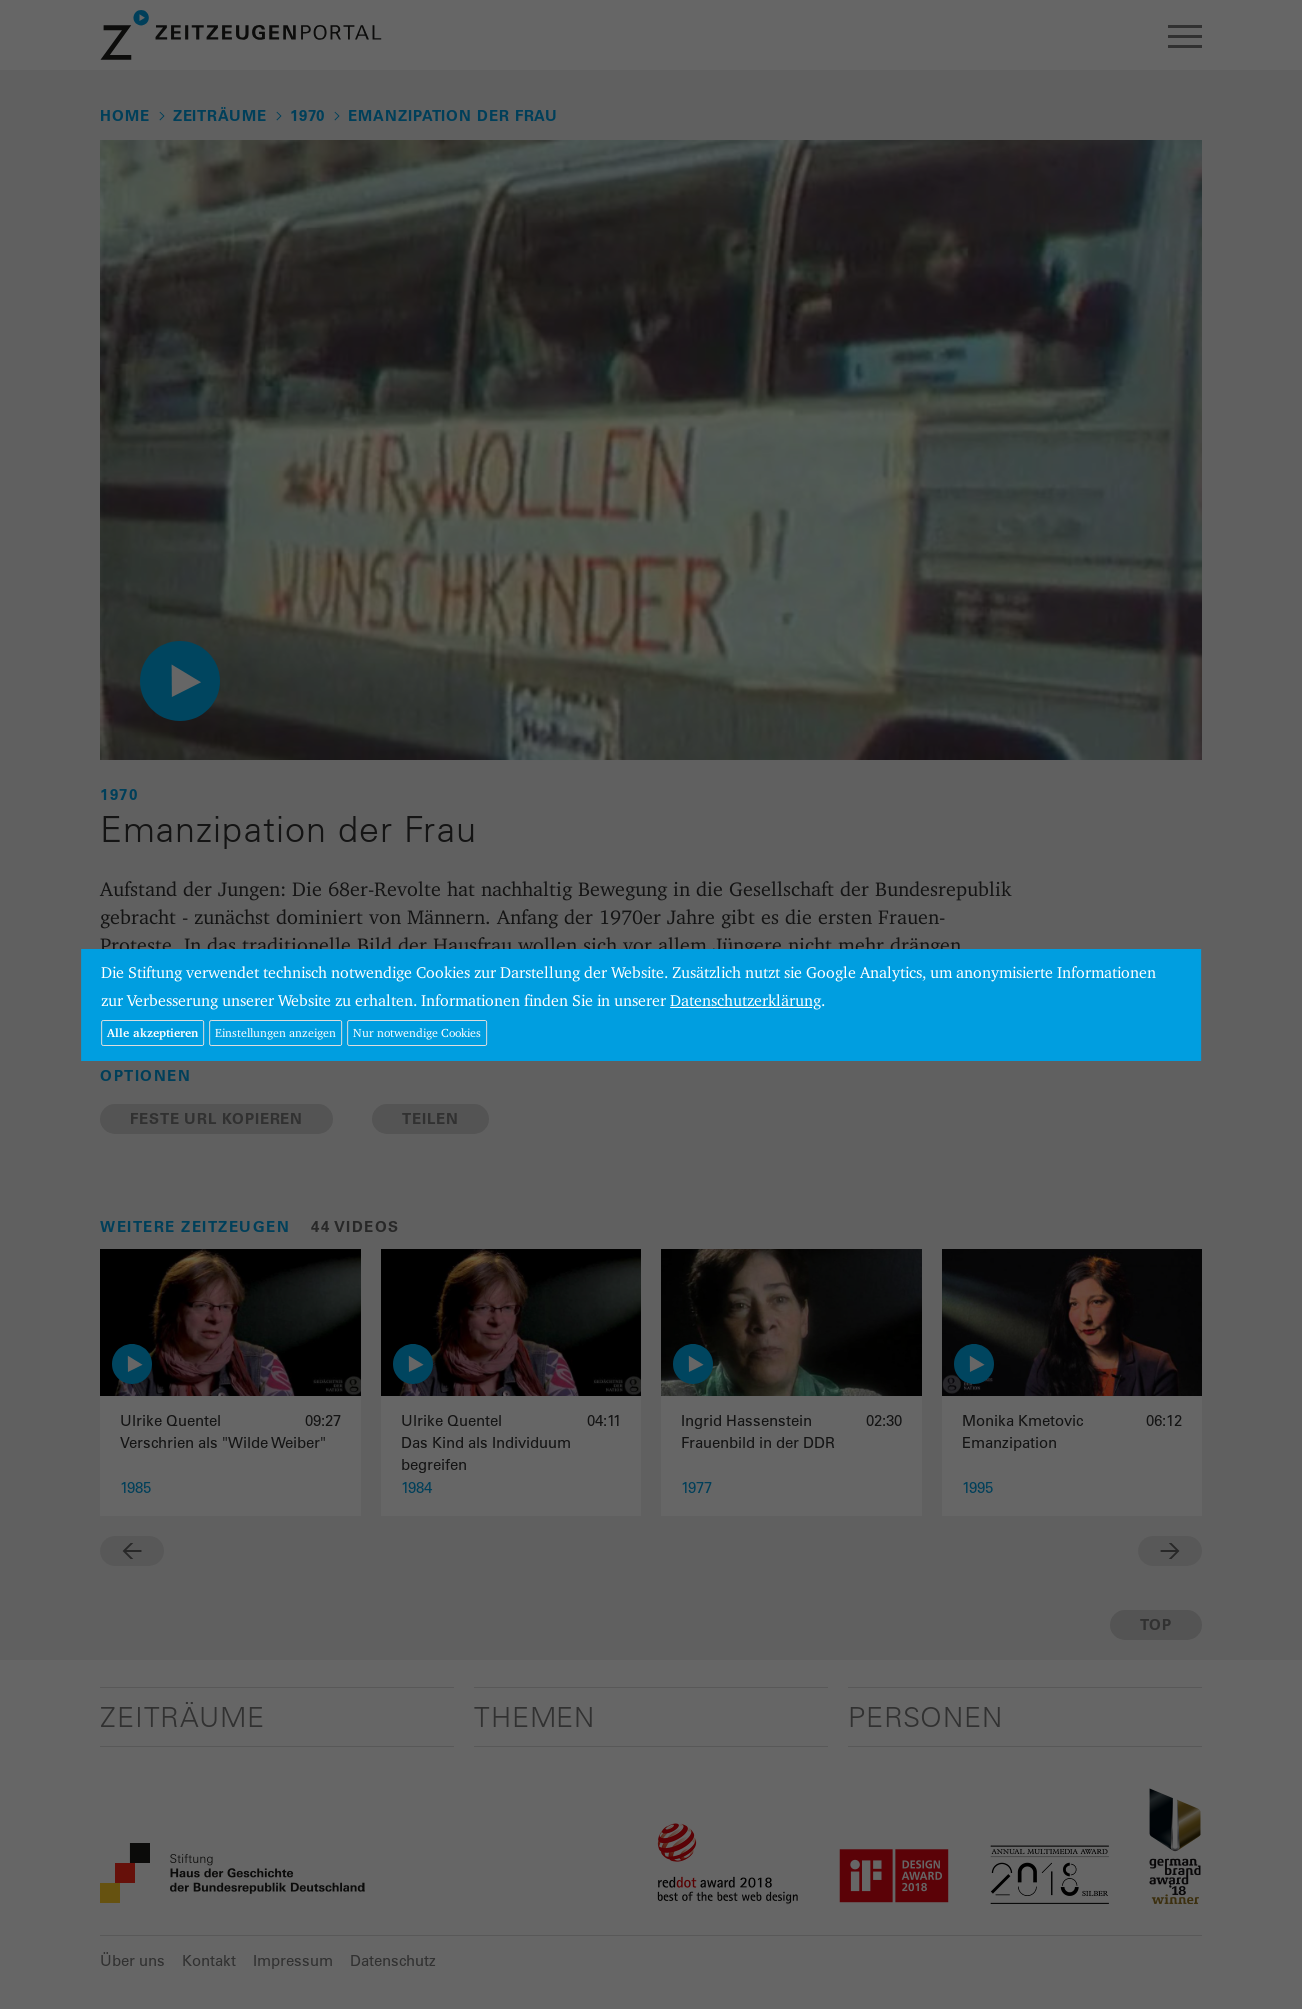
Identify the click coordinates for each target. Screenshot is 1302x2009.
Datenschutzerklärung (745, 1000)
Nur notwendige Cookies (417, 1032)
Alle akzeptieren (152, 1032)
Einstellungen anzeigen (275, 1032)
